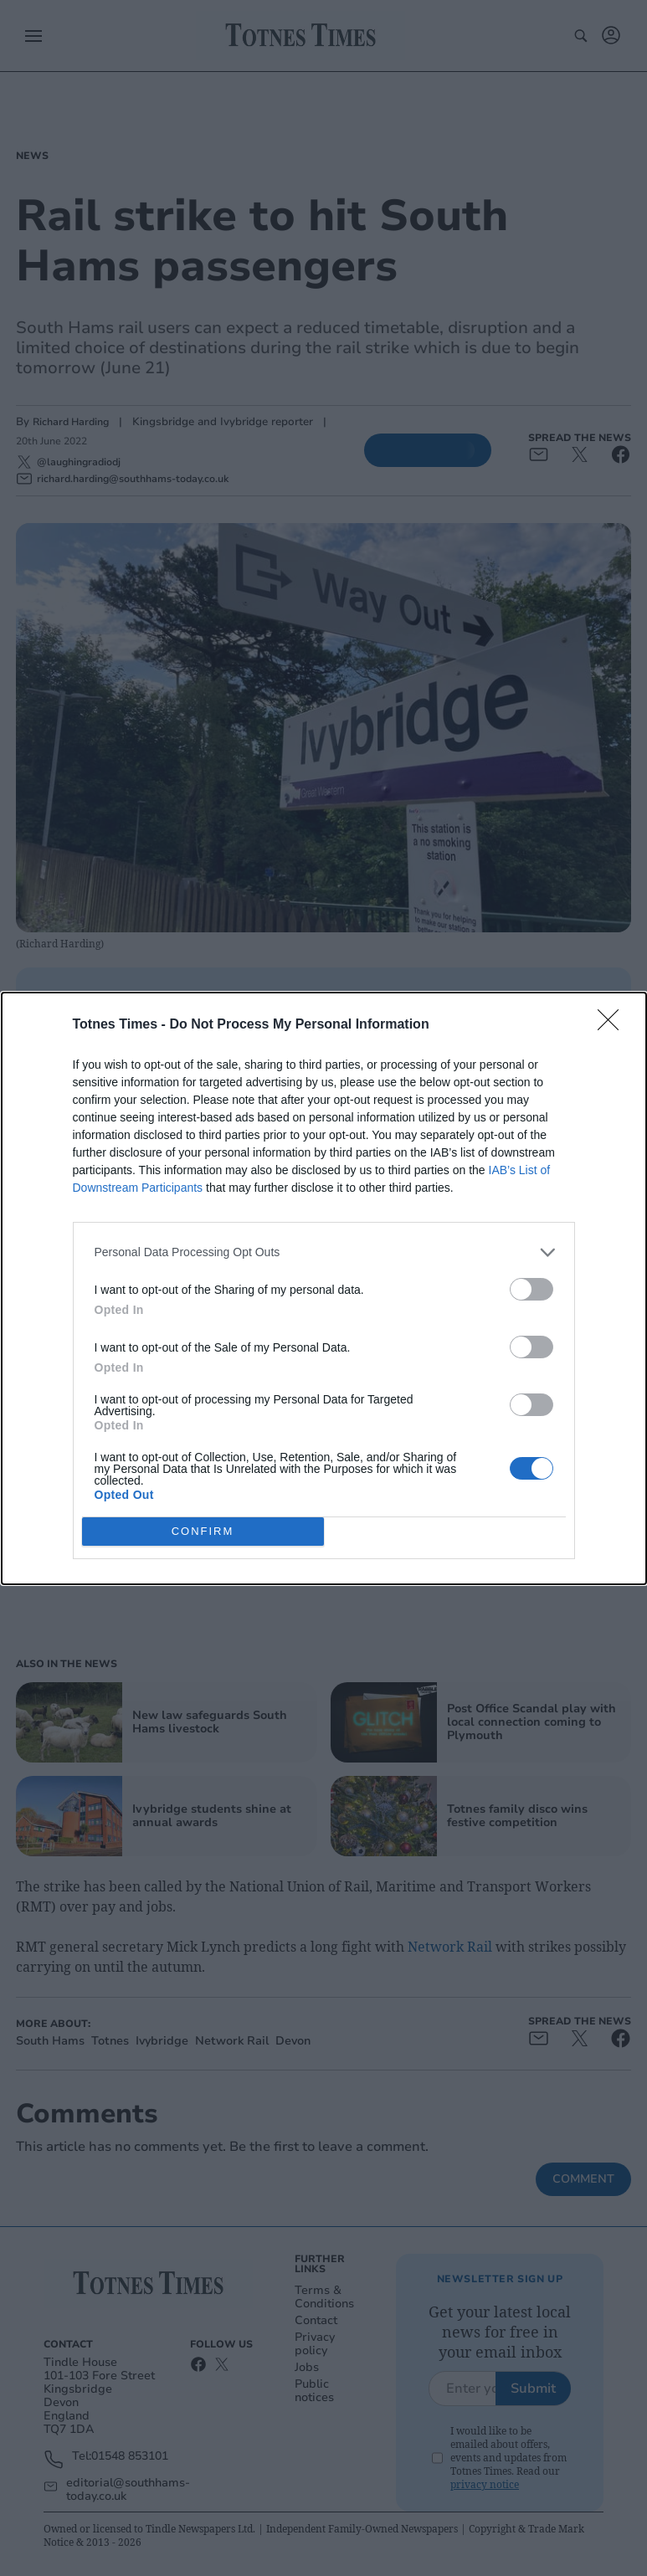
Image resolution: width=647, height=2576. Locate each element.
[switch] (531, 1288)
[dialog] (324, 1287)
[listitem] (324, 1251)
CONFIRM (203, 1530)
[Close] (613, 1024)
